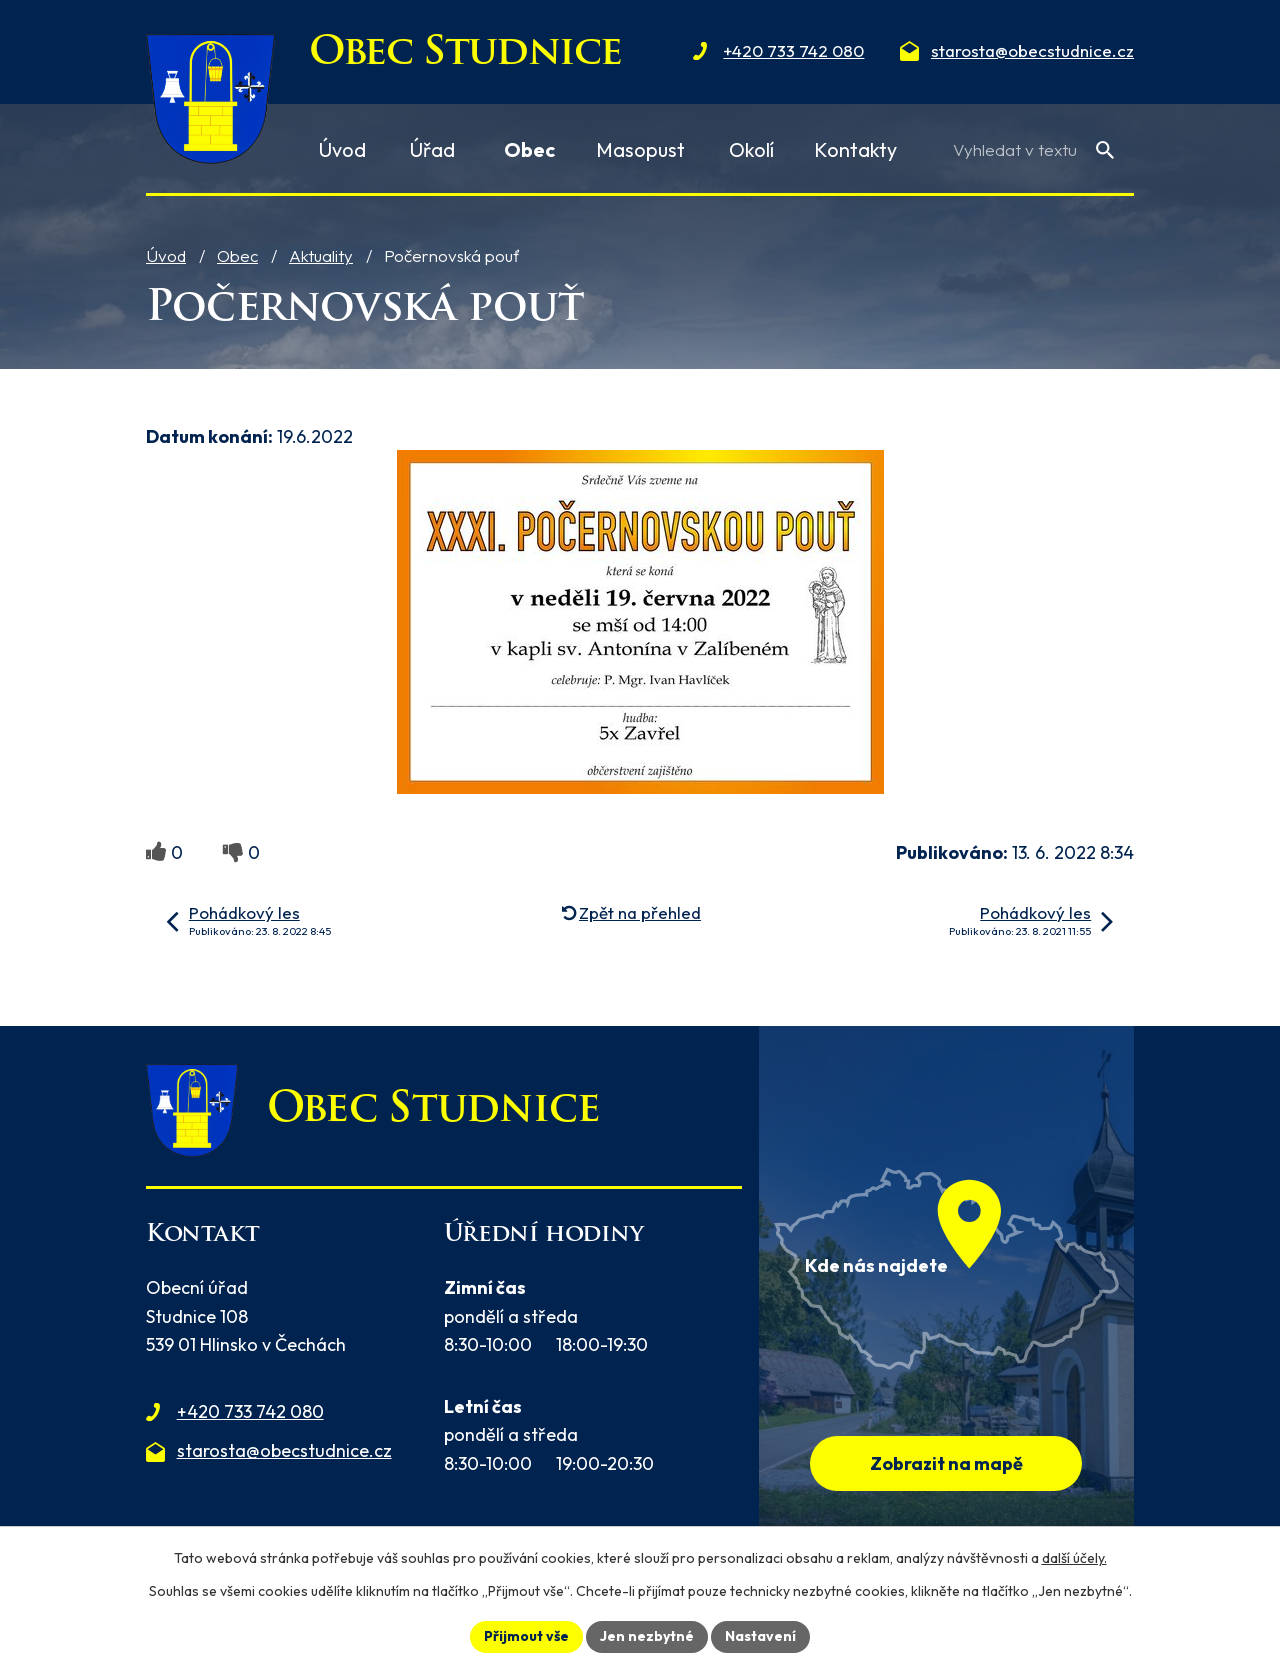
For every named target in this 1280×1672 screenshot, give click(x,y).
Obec (237, 255)
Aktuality (321, 255)
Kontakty (855, 149)
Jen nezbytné (647, 1636)
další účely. (1074, 1558)
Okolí (751, 149)
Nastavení (760, 1636)
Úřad (432, 149)
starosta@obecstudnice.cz (284, 1450)
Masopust (640, 149)
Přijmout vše (526, 1636)
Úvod (166, 255)
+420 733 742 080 (250, 1411)
